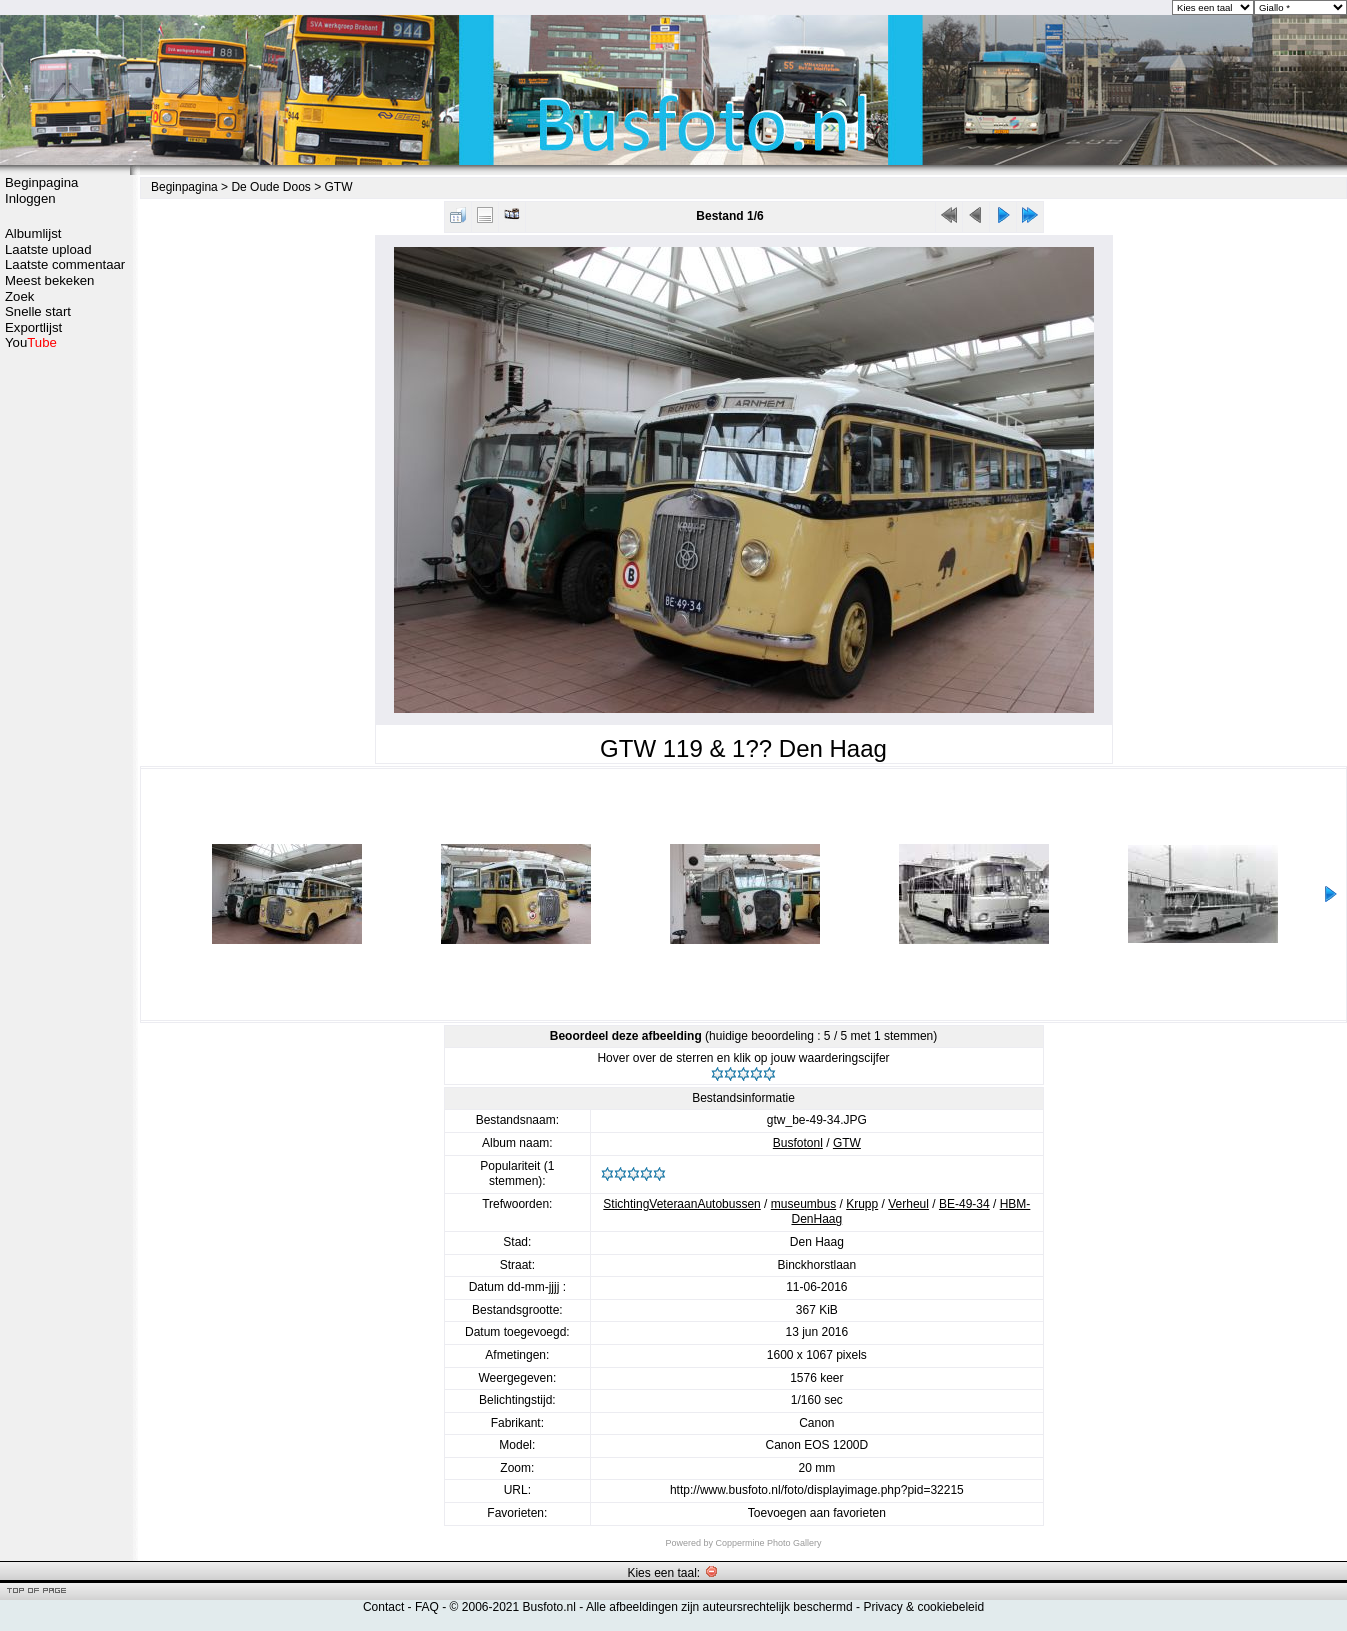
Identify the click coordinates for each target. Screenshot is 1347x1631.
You (31, 342)
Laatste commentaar (65, 264)
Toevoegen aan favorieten (817, 1513)
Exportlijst (33, 327)
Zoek (19, 296)
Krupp (862, 1204)
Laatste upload (48, 249)
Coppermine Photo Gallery (768, 1543)
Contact (383, 1607)
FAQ (427, 1607)
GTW (339, 187)
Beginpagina (41, 182)
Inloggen (30, 198)
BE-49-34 (964, 1204)
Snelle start (38, 311)
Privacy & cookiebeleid (923, 1607)
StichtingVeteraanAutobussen (681, 1204)
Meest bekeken (49, 280)
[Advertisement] (65, 427)
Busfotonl (798, 1143)
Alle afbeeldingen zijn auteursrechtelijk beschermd (719, 1607)
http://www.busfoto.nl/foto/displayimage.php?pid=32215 (817, 1490)
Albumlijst (33, 233)
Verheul (908, 1204)
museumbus (803, 1204)
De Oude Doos (270, 187)
